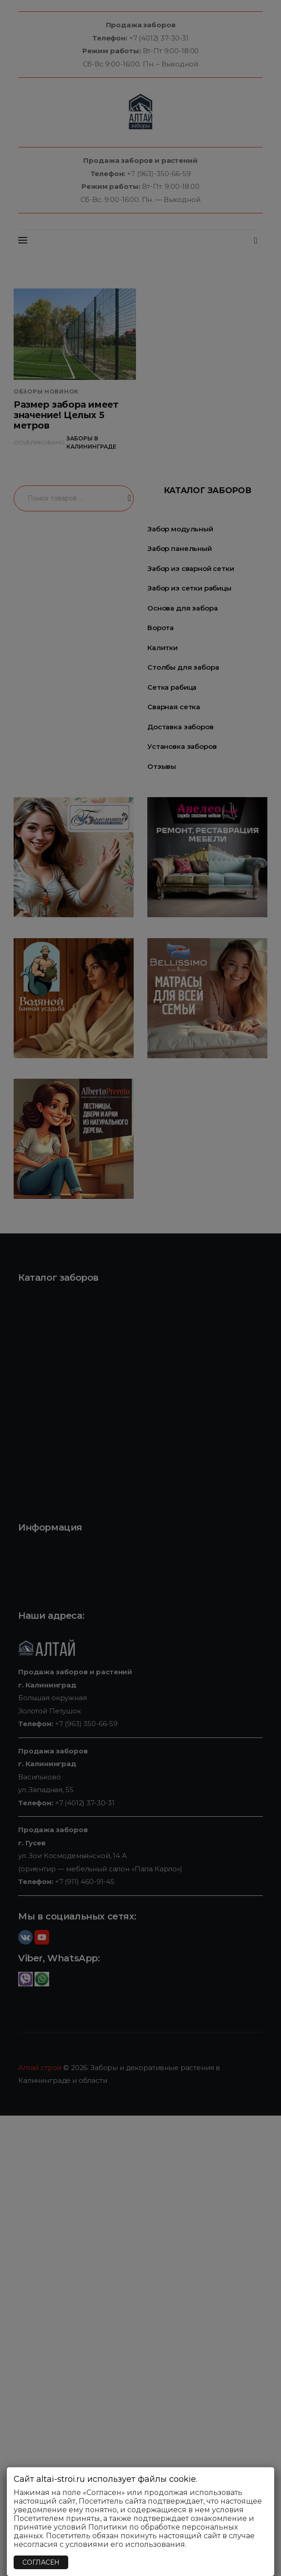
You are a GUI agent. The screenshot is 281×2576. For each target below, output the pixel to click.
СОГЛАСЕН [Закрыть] (41, 2562)
